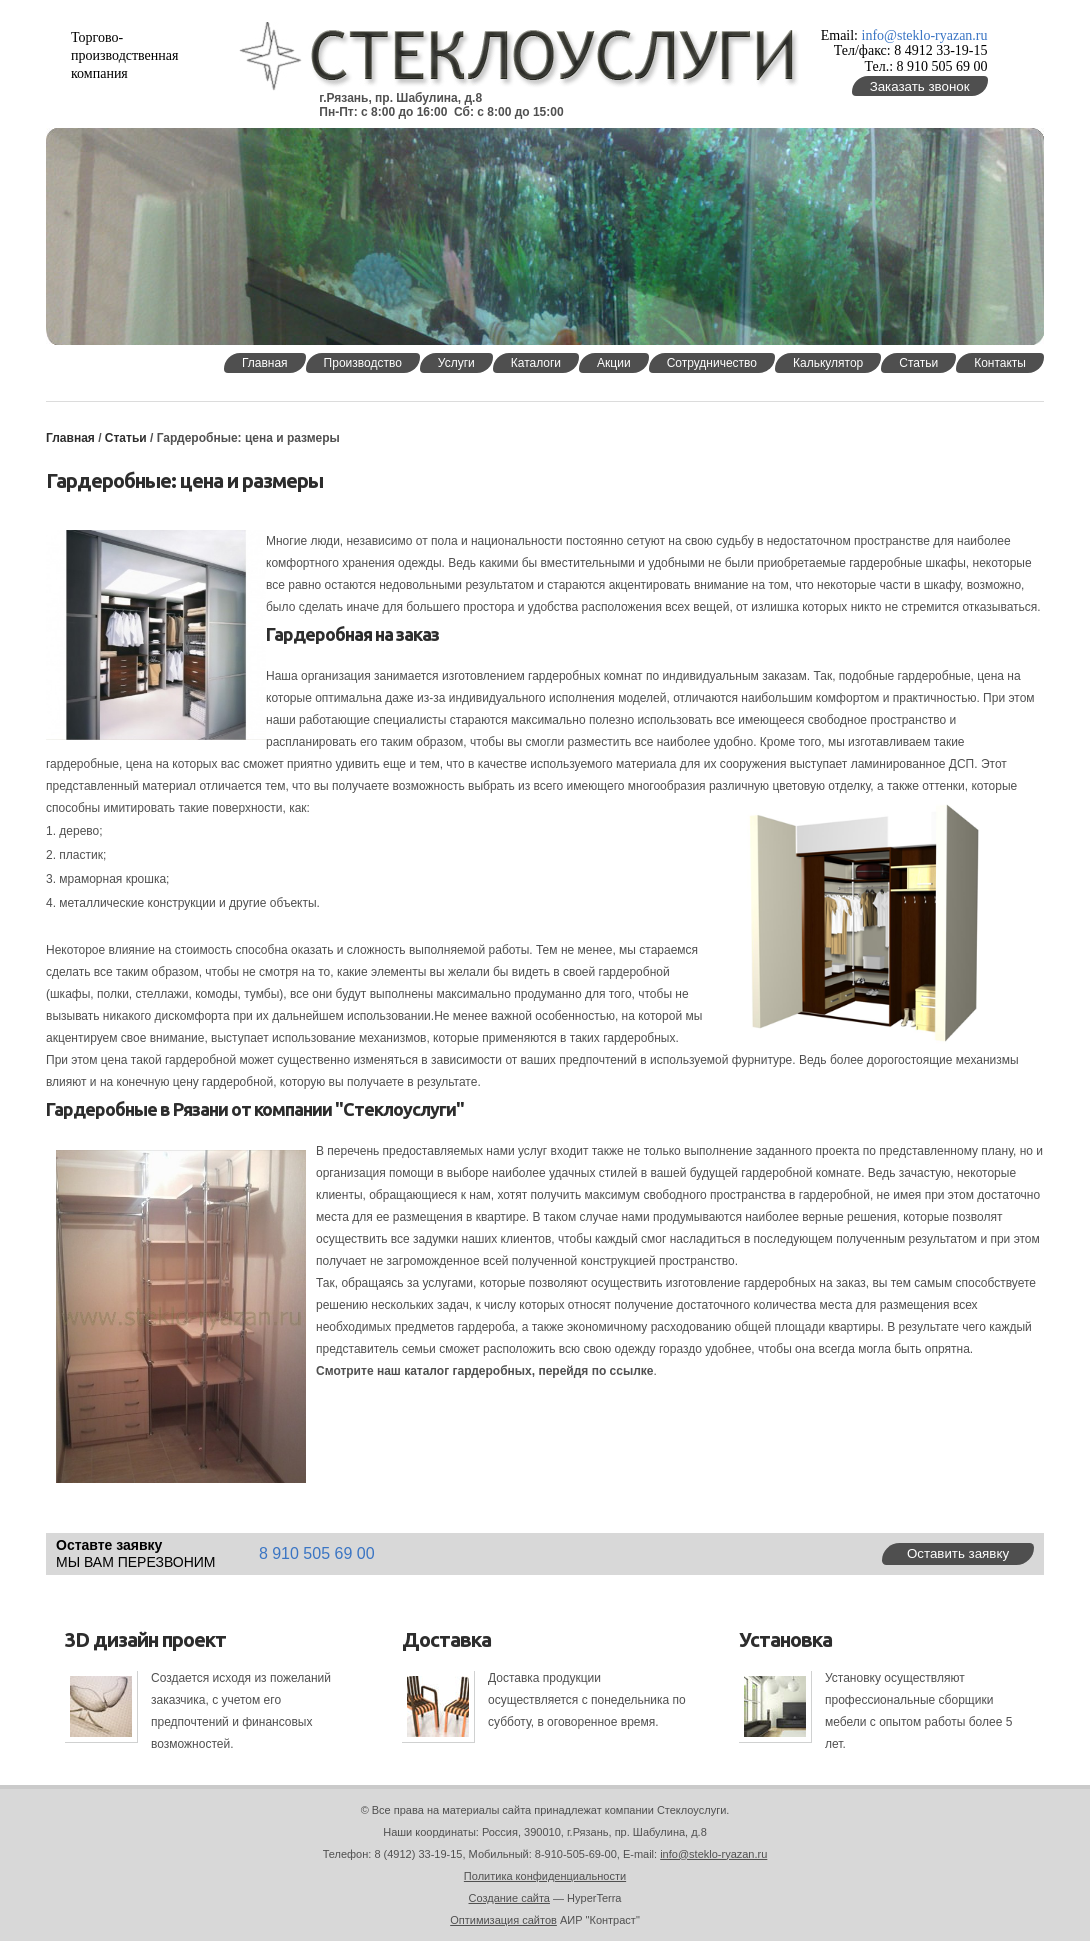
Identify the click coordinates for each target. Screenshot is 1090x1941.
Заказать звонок (920, 86)
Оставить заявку (958, 1553)
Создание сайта (509, 1898)
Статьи (127, 438)
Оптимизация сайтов (503, 1920)
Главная (70, 438)
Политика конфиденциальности (545, 1876)
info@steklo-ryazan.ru (925, 35)
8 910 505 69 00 (317, 1553)
